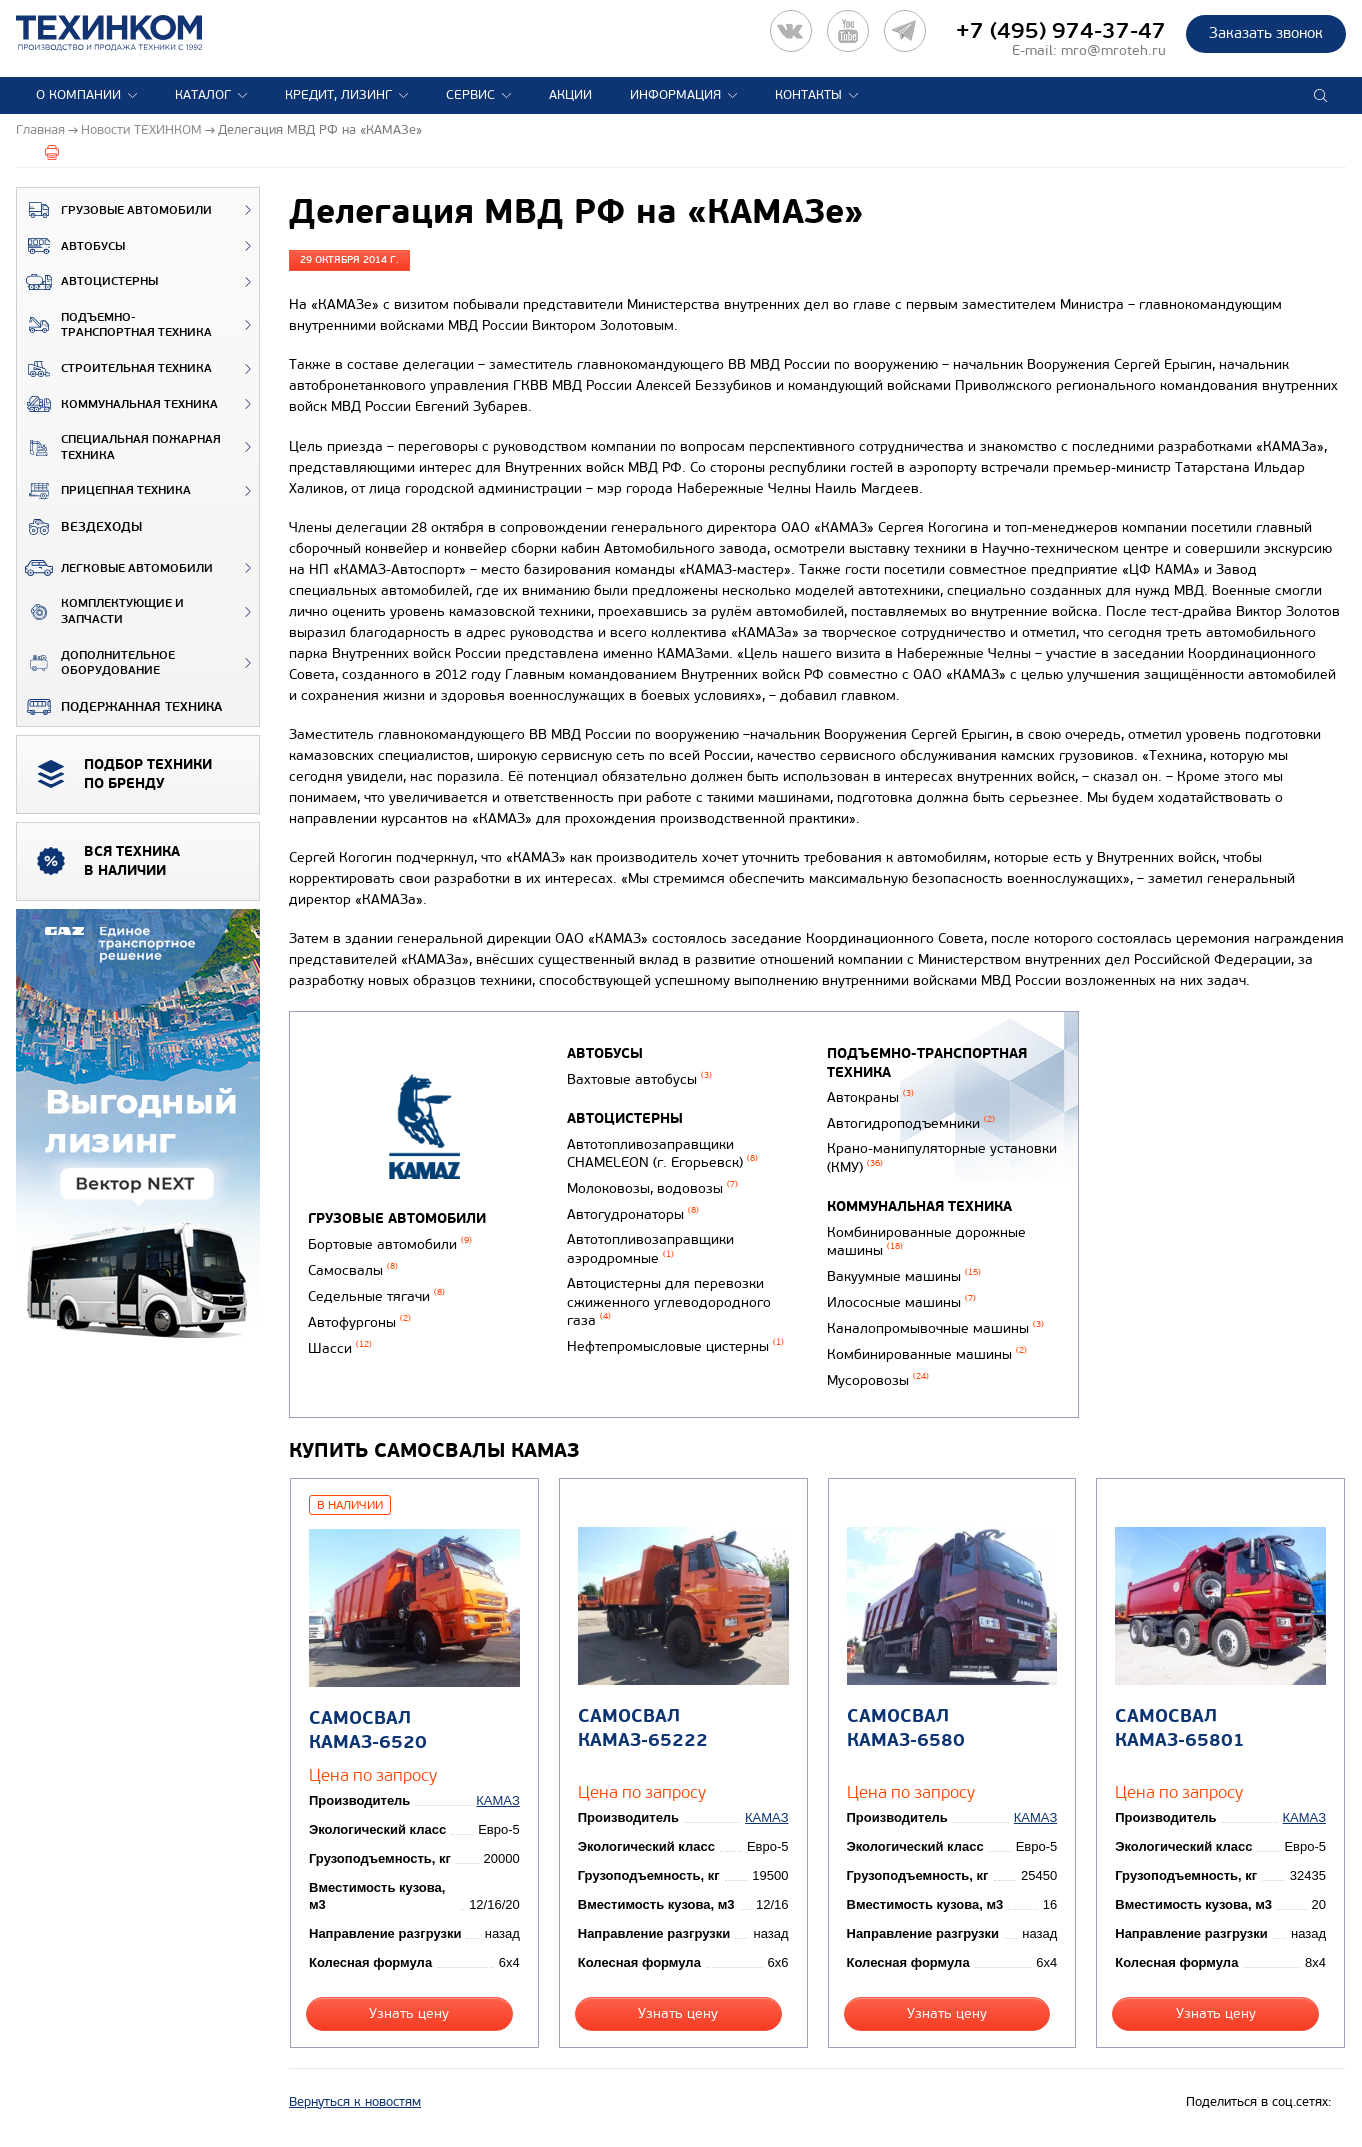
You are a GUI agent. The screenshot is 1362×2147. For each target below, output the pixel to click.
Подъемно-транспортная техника (114, 325)
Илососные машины (901, 1302)
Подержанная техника (119, 707)
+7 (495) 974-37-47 (1061, 31)
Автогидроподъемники (911, 1123)
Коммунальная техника (117, 404)
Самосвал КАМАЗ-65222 (643, 1728)
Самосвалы (353, 1270)
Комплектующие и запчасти (100, 611)
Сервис (470, 95)
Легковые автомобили (115, 568)
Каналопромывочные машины (935, 1328)
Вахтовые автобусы (639, 1079)
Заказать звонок (1266, 33)
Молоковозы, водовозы (652, 1188)
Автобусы (71, 246)
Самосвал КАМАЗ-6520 (368, 1730)
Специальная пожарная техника (119, 447)
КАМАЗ (497, 1800)
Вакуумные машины (904, 1276)
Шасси (340, 1348)
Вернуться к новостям (355, 2102)
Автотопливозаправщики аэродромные (650, 1249)
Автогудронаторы (633, 1214)
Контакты (808, 95)
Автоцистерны (87, 282)
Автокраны (870, 1097)
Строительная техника (114, 369)
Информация (675, 95)
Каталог (203, 95)
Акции (570, 95)
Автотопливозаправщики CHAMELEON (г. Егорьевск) (662, 1154)
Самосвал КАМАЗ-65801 (1180, 1728)
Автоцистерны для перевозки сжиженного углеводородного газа (669, 1302)
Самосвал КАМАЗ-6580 (906, 1728)
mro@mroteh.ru (1113, 50)
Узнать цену (409, 2013)
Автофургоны (359, 1322)
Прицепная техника (104, 491)
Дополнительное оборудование (96, 663)
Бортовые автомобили (390, 1244)
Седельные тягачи (376, 1296)
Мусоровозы (878, 1380)
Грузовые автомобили (114, 210)
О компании (78, 95)
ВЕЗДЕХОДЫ (79, 527)
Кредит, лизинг (338, 95)
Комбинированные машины (927, 1354)
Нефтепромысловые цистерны (675, 1346)
